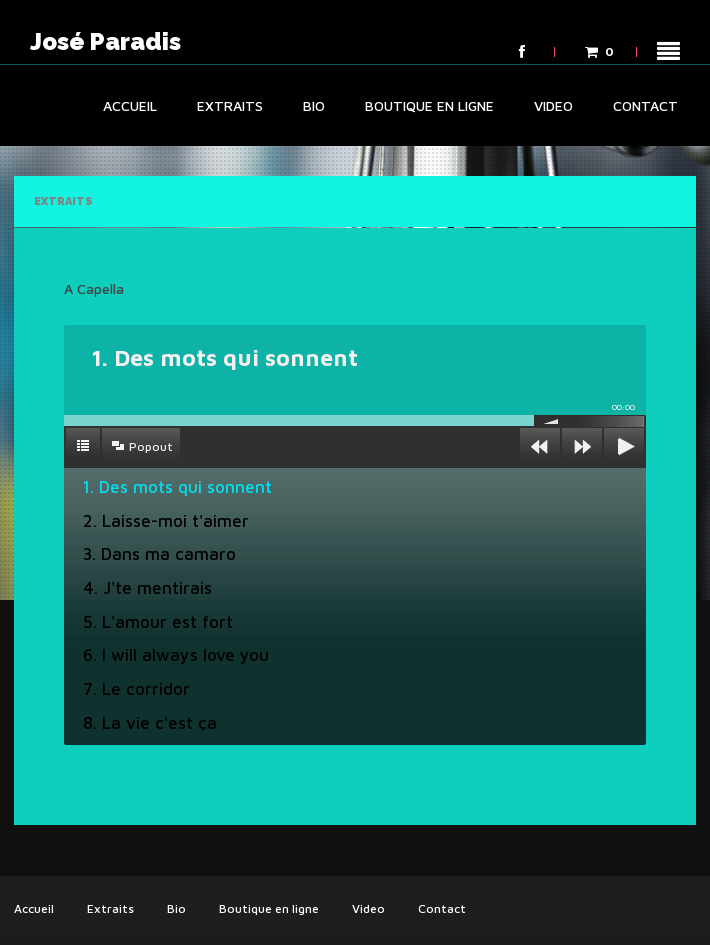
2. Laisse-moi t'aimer (166, 521)
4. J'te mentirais (147, 588)
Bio (314, 105)
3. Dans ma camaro (159, 554)
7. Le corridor (136, 689)
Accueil (130, 105)
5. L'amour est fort (158, 622)
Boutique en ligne (429, 105)
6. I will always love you (176, 655)
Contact (645, 105)
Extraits (230, 105)
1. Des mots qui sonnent (177, 487)
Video (553, 105)
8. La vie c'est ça (150, 723)
